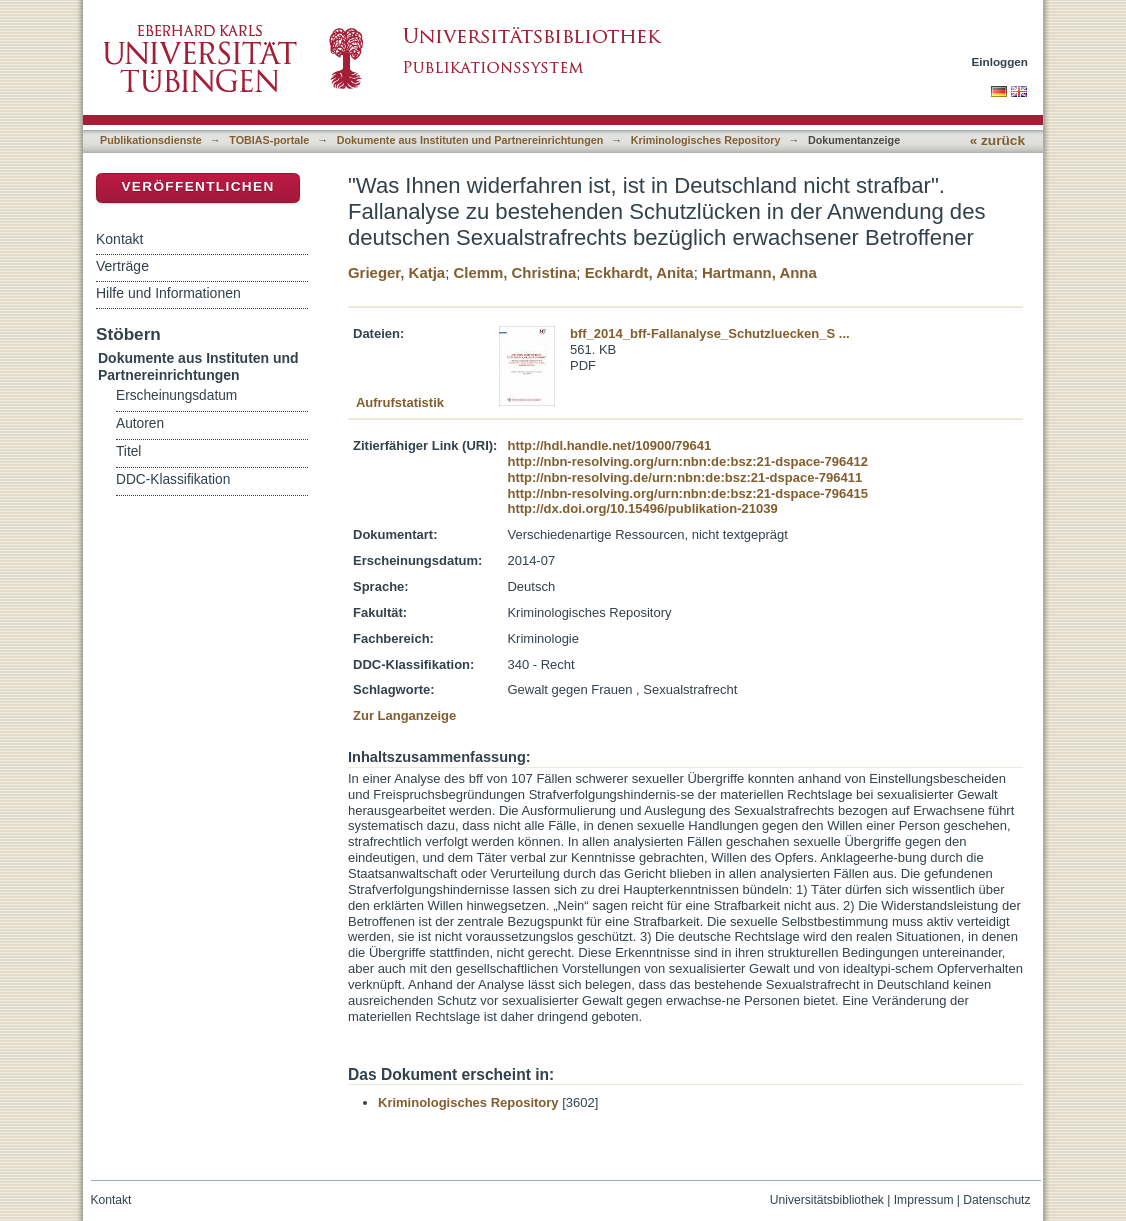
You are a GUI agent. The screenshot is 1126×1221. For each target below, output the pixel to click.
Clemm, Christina (514, 272)
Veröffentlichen (197, 186)
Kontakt (119, 239)
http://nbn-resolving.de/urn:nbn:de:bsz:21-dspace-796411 (684, 477)
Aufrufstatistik (400, 402)
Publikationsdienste (151, 140)
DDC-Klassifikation (173, 479)
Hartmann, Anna (759, 272)
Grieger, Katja (396, 272)
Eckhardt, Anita (639, 272)
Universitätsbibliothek (827, 1200)
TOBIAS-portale (269, 140)
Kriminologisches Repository (706, 140)
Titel (128, 451)
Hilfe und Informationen (168, 293)
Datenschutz (996, 1200)
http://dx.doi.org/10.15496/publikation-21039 (642, 508)
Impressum (924, 1200)
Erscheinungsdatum (176, 395)
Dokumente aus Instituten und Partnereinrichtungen (470, 140)
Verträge (122, 266)
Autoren (140, 423)
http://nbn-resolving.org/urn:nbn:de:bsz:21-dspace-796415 (687, 493)
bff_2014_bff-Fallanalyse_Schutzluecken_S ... (710, 333)
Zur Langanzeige (404, 715)
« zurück (997, 140)
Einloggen (1000, 61)
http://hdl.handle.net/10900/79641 (609, 445)
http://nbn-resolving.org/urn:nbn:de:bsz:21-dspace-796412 (687, 461)
